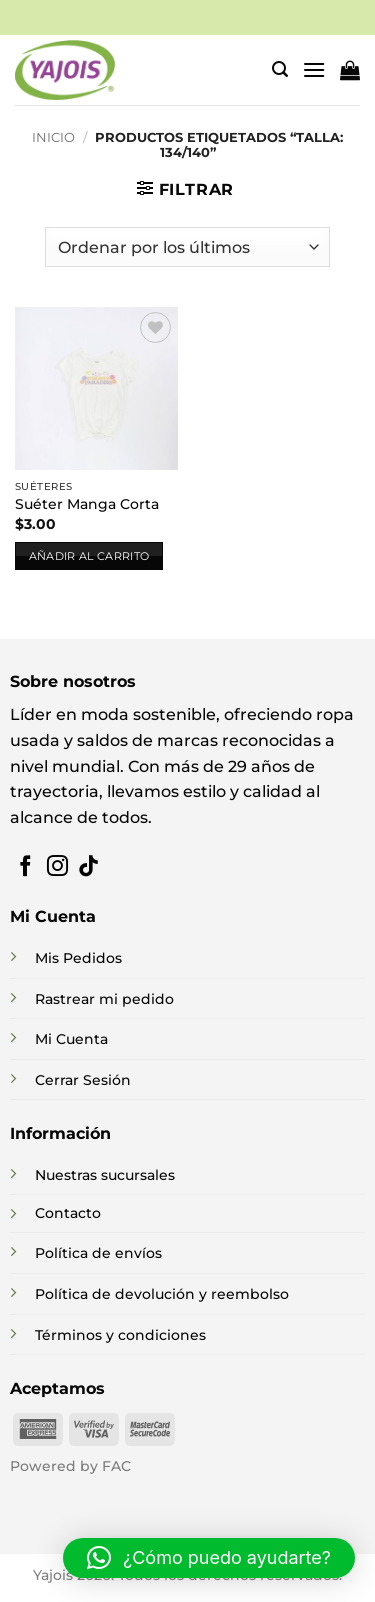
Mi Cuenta (71, 1039)
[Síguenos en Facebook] (25, 867)
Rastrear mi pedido (104, 999)
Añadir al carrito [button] (89, 556)
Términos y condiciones (120, 1335)
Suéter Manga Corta (87, 504)
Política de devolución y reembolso (162, 1294)
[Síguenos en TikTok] (88, 867)
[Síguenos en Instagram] (57, 867)
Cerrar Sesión (83, 1080)
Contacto (68, 1213)
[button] (280, 69)
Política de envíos (98, 1253)
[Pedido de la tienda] (187, 247)
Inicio (53, 137)
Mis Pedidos (78, 958)
